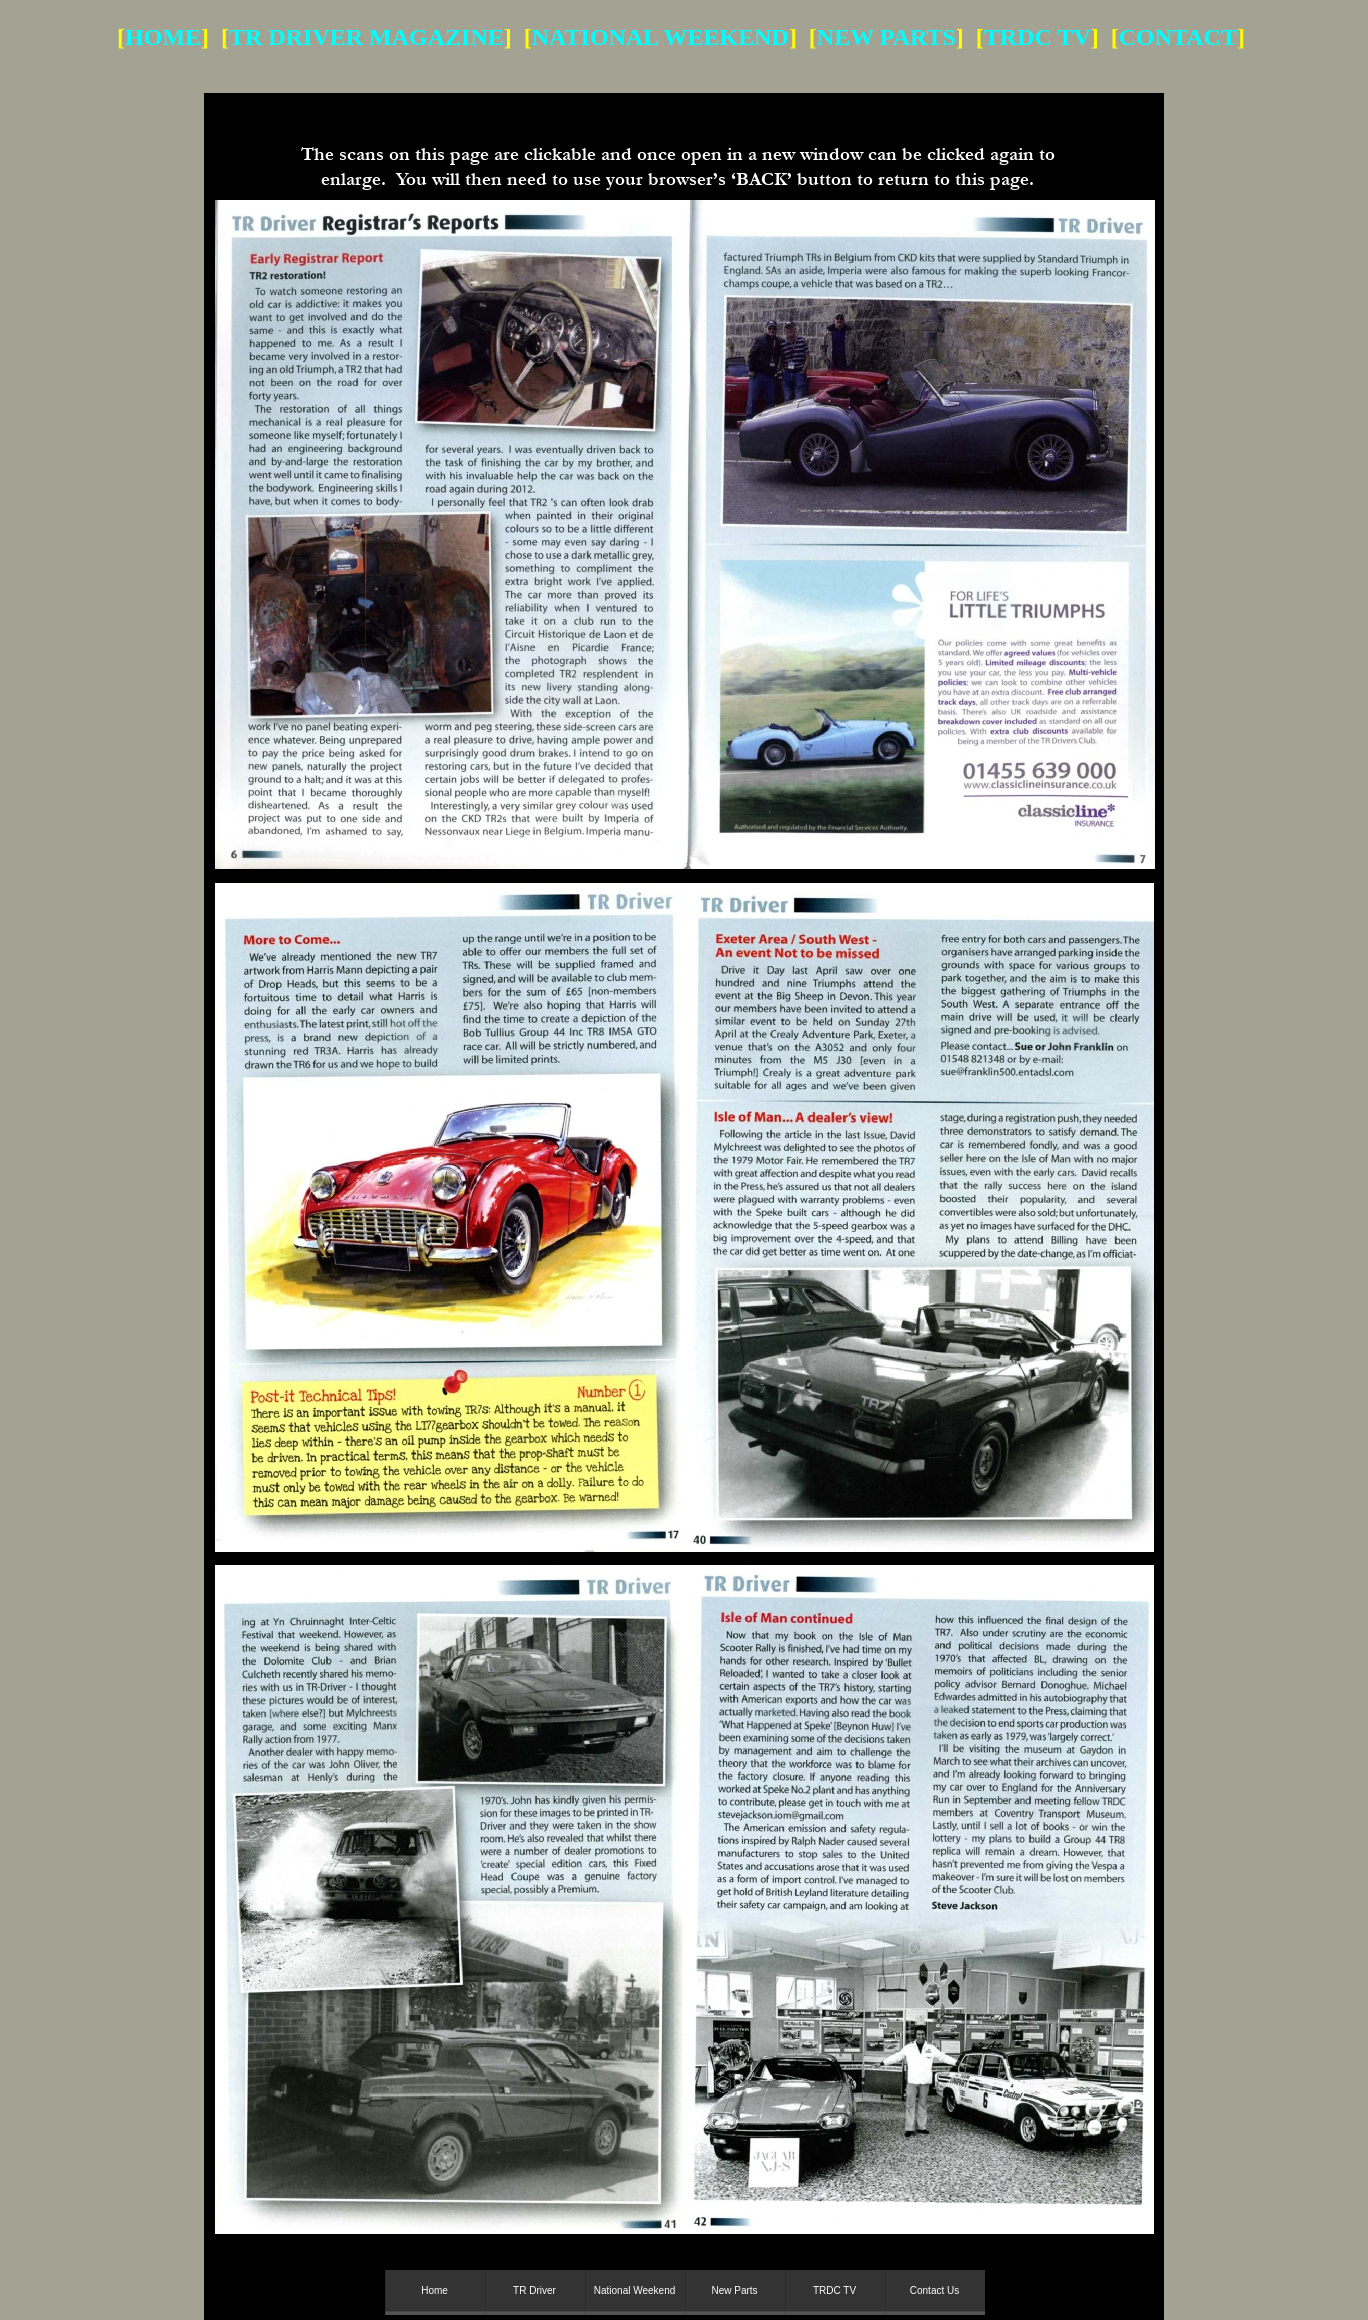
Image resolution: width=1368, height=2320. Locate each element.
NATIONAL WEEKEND (660, 37)
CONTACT (1178, 37)
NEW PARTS (886, 37)
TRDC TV (1037, 37)
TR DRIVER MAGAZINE (366, 37)
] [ (970, 37)
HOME (163, 37)
